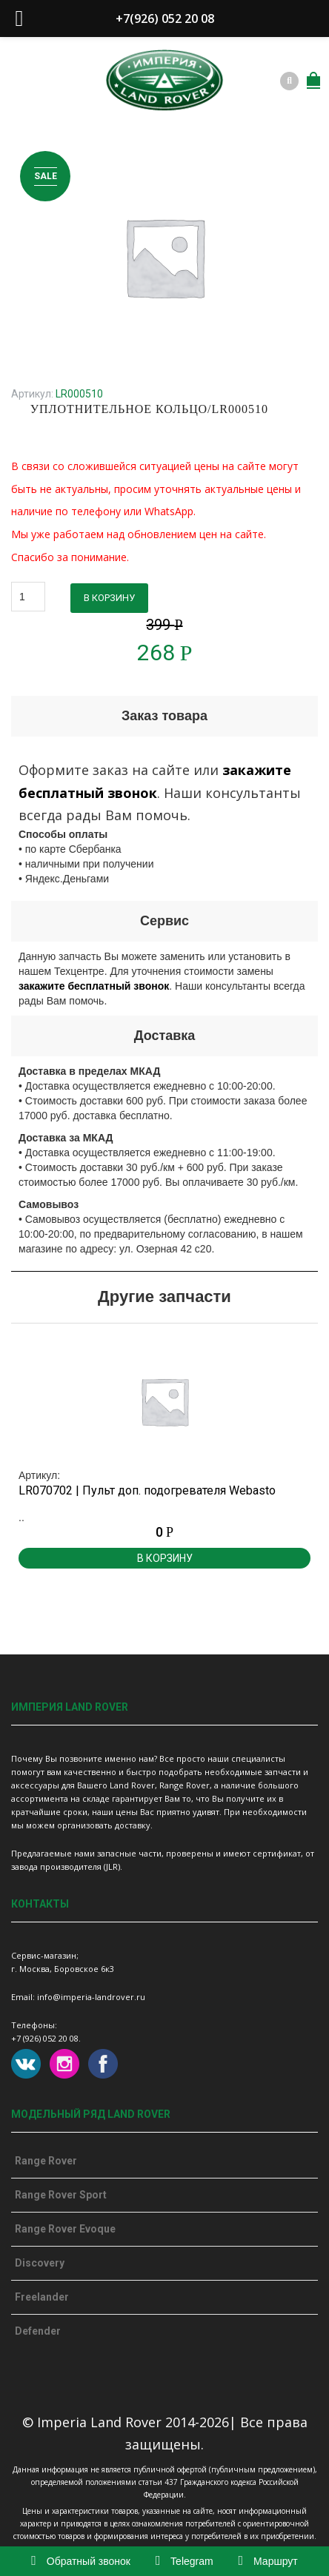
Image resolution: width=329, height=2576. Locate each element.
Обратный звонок (80, 2561)
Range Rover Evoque (65, 2229)
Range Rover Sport (61, 2195)
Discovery (39, 2263)
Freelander (42, 2297)
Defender (38, 2331)
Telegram (184, 2561)
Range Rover (46, 2161)
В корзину (109, 597)
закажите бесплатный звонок (94, 986)
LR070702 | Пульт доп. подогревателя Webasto (147, 1490)
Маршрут (268, 2561)
